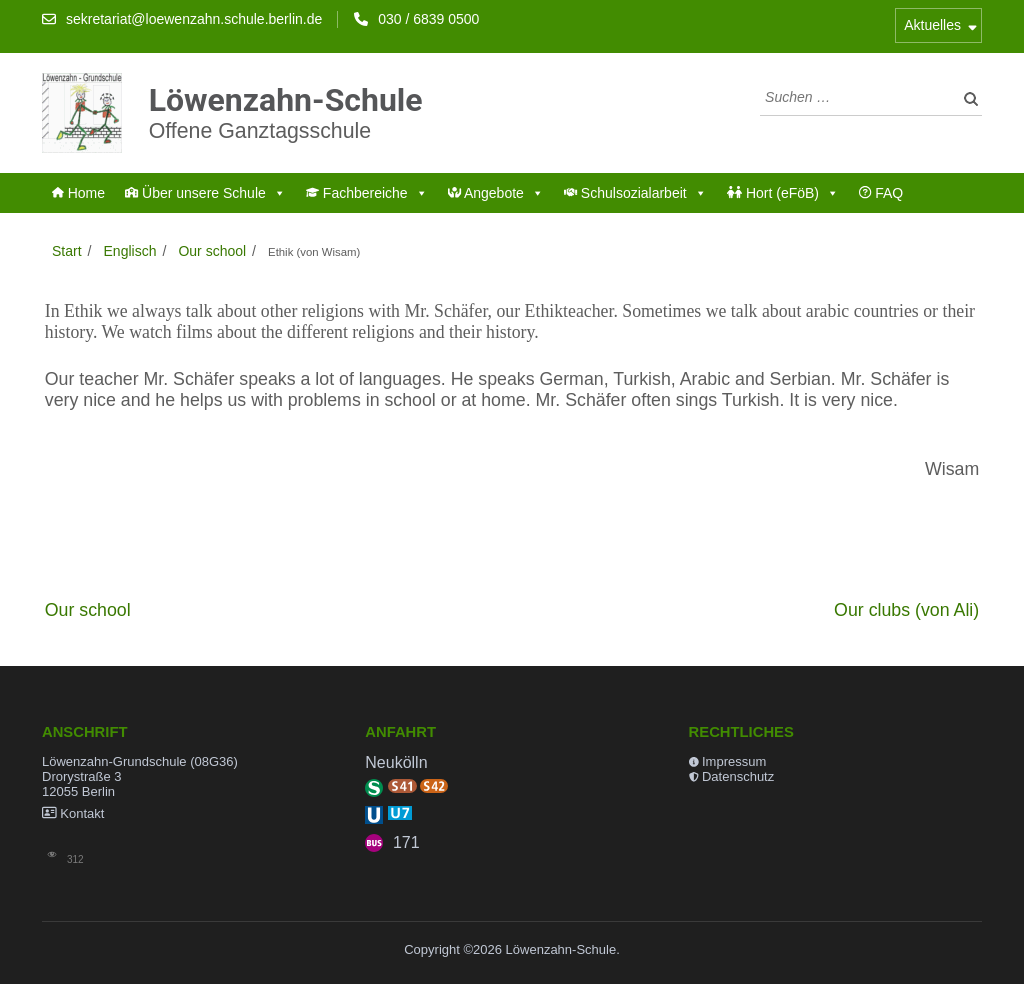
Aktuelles (932, 25)
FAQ (881, 193)
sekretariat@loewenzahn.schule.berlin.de (194, 19)
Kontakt (82, 813)
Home (78, 193)
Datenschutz (738, 776)
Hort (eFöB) (783, 193)
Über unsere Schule (205, 193)
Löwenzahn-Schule (286, 99)
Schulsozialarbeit (635, 193)
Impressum (734, 761)
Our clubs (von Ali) (906, 610)
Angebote (496, 193)
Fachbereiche (367, 193)
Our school (88, 610)
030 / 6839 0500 (428, 19)
